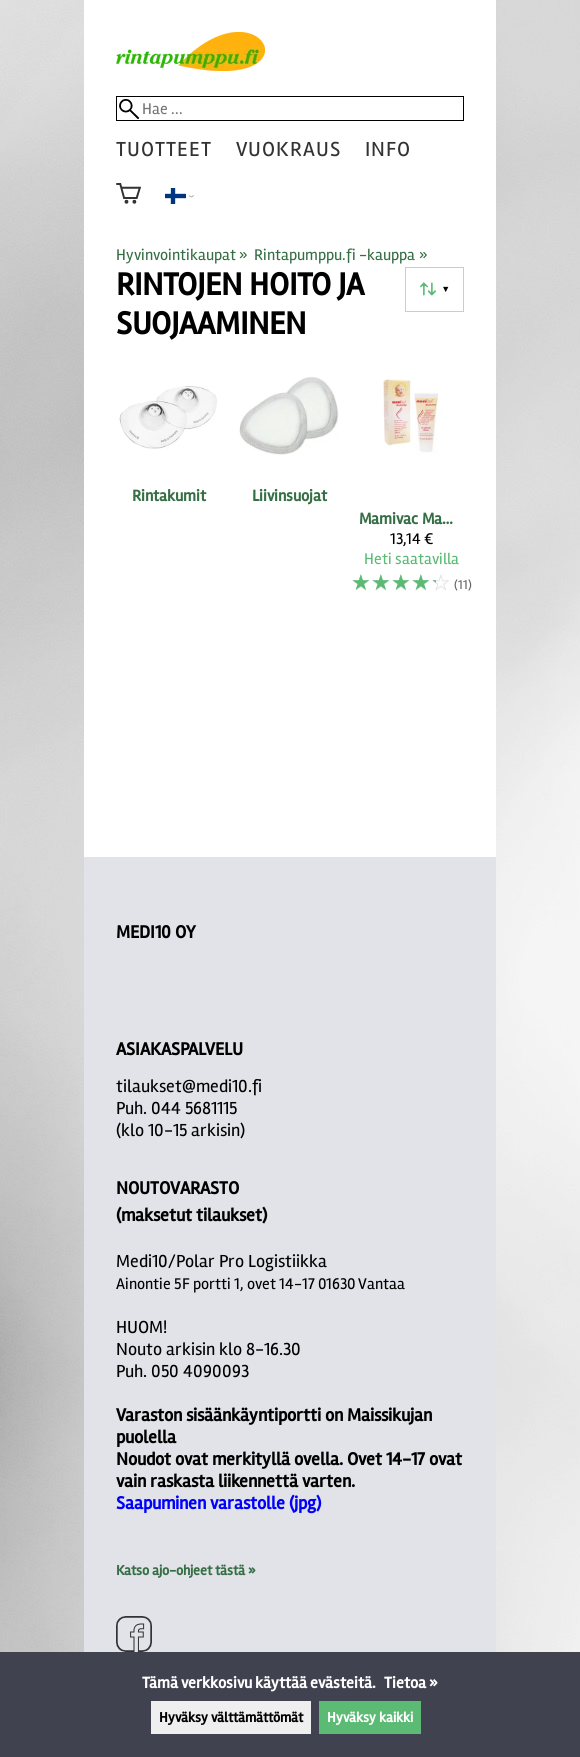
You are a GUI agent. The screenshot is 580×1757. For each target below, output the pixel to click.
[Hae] (290, 108)
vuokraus (288, 149)
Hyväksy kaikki (370, 1717)
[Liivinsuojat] (289, 489)
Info (388, 149)
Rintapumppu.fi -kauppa (340, 255)
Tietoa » (411, 1683)
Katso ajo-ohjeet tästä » (185, 1570)
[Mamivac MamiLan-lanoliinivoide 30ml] (411, 489)
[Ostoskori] (128, 207)
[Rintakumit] (168, 489)
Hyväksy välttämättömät (231, 1717)
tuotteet (164, 149)
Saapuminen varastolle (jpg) (218, 1503)
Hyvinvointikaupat (182, 255)
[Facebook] (134, 1636)
